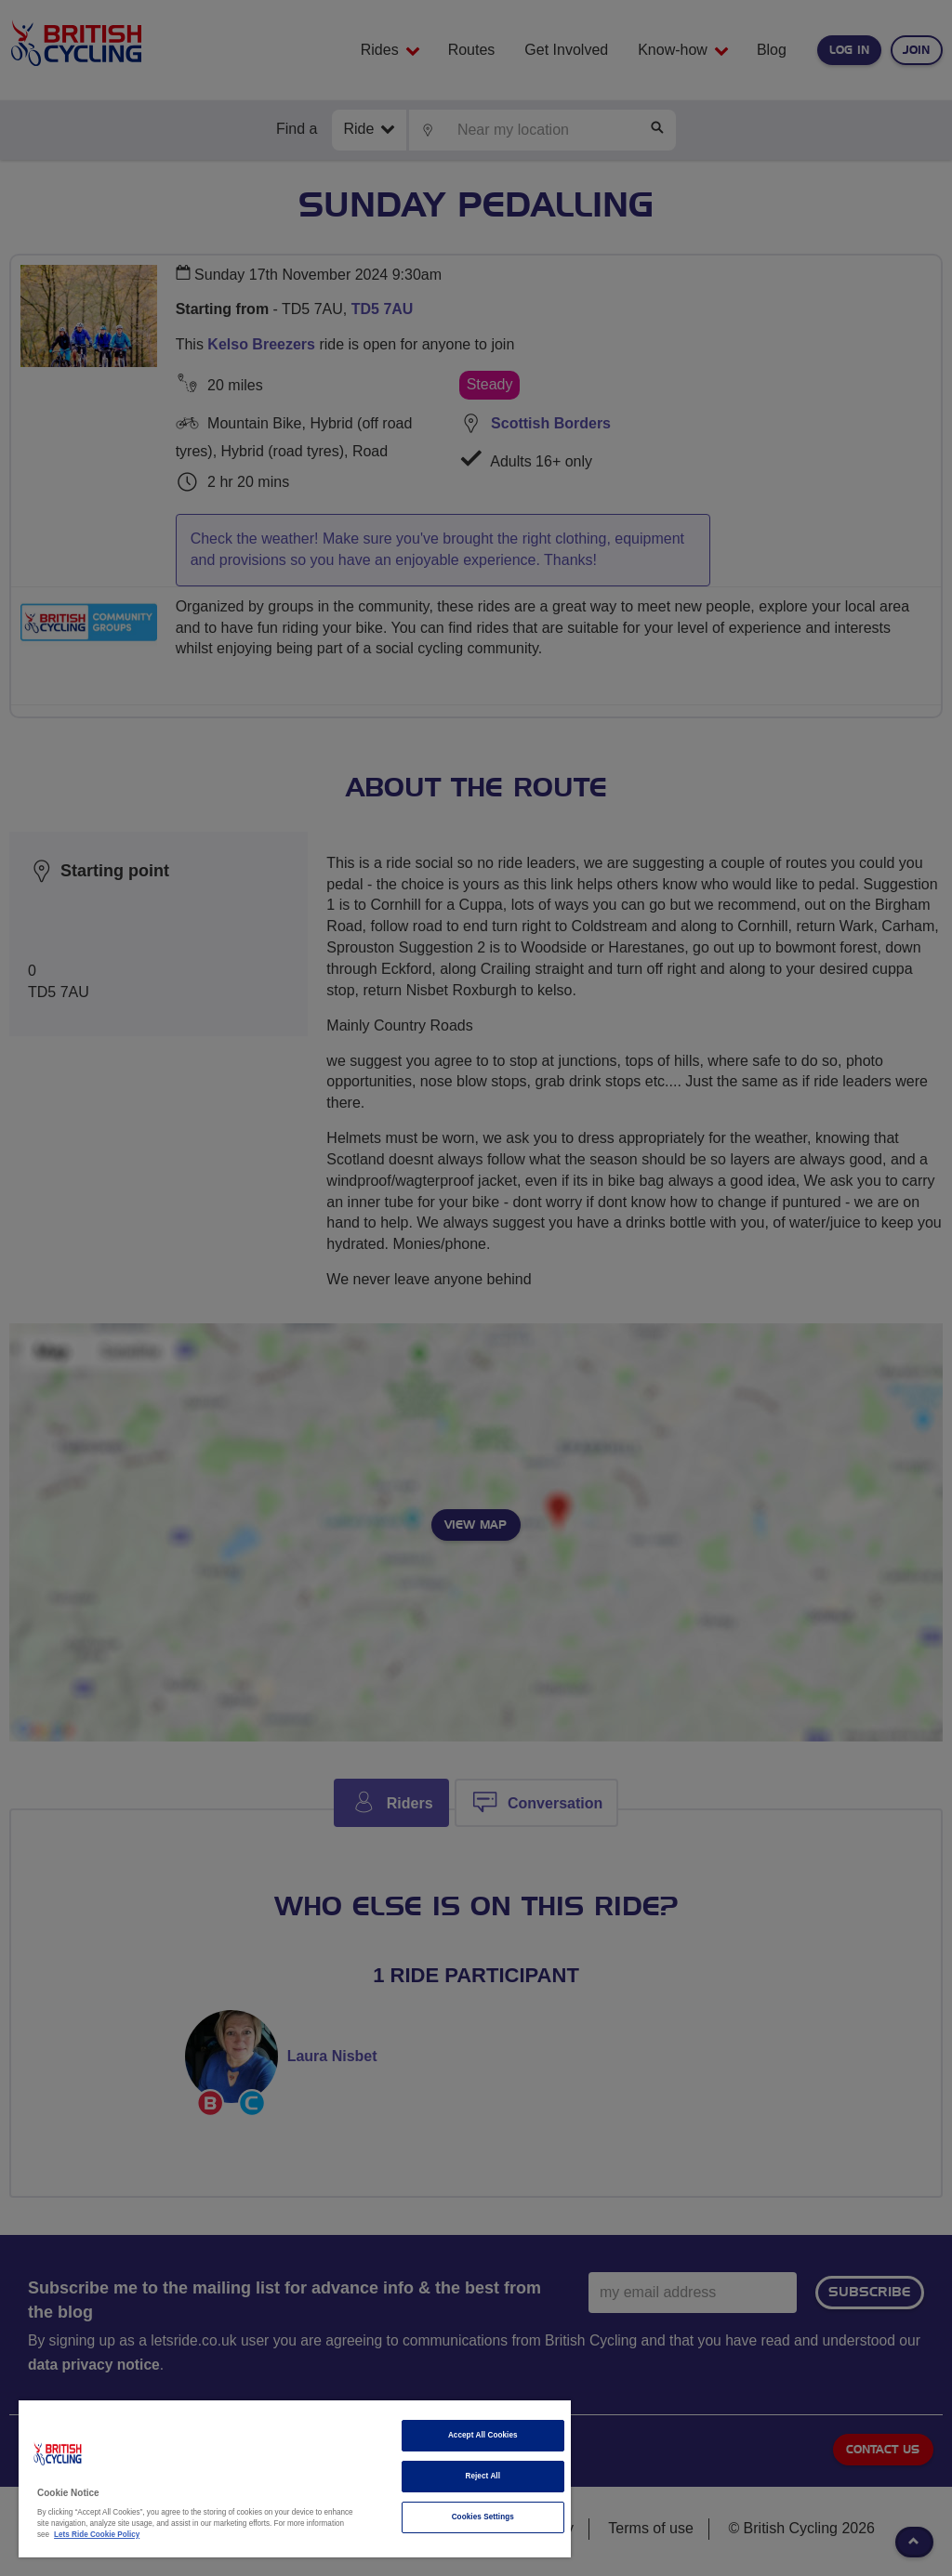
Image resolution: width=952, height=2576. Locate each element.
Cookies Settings (483, 2517)
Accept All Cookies (483, 2435)
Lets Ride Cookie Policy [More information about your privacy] (96, 2534)
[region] (295, 2478)
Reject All (482, 2476)
